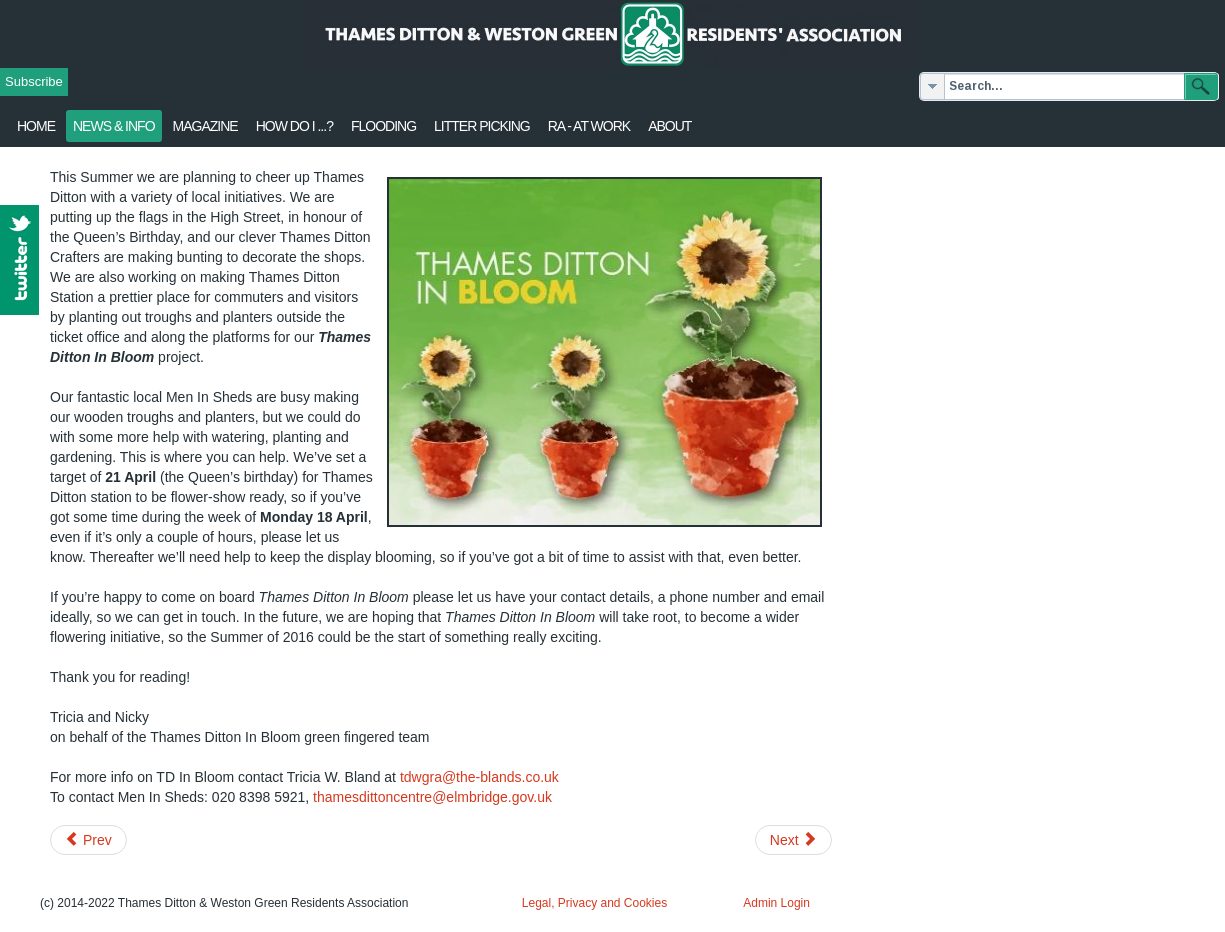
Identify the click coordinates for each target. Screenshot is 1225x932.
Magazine (205, 126)
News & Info (114, 126)
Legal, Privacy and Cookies (594, 903)
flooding (383, 126)
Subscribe (34, 81)
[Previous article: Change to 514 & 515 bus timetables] (88, 840)
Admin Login (776, 903)
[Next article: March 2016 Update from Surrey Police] (793, 840)
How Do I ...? (294, 126)
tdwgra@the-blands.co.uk (479, 777)
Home (36, 126)
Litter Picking (482, 126)
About (669, 126)
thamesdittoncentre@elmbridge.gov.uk (432, 797)
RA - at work (589, 126)
